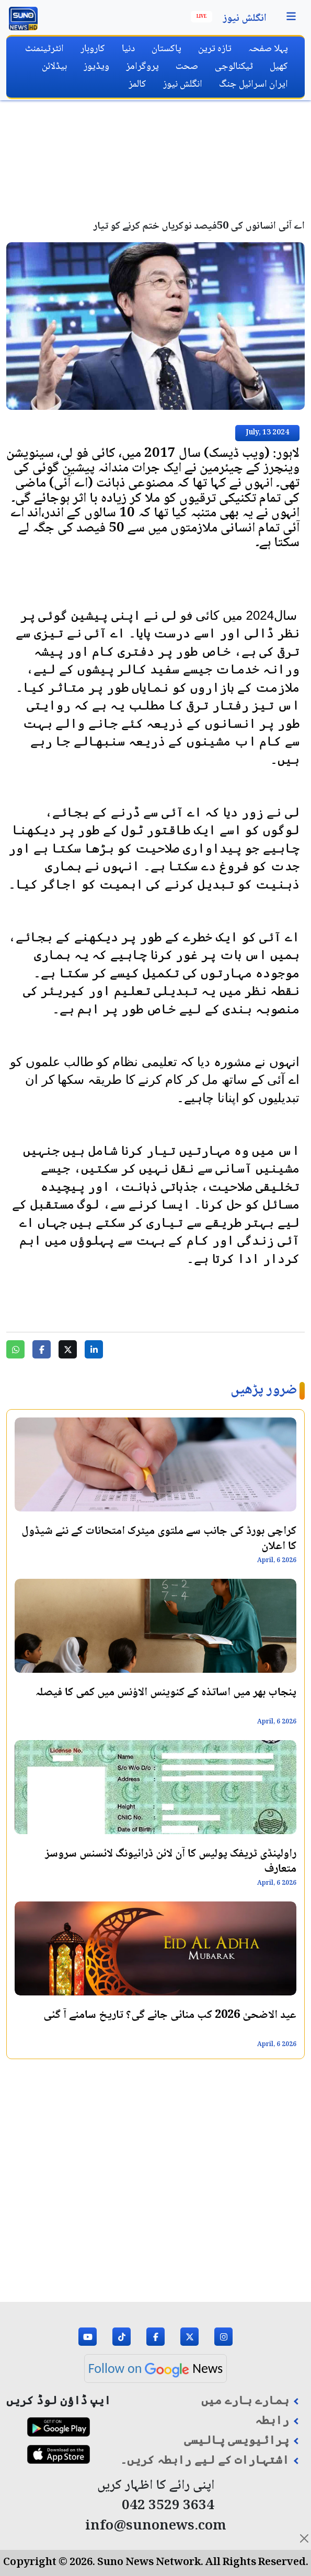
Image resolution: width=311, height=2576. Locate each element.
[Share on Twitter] (68, 1349)
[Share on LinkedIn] (94, 1349)
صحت (187, 66)
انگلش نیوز (245, 19)
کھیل (279, 66)
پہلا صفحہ (268, 48)
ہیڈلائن (54, 66)
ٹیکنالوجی (234, 66)
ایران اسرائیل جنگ (253, 84)
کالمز (137, 84)
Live (201, 16)
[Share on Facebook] (41, 1349)
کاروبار (92, 48)
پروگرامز (142, 66)
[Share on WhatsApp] (15, 1349)
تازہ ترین (215, 48)
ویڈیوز (96, 66)
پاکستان (166, 48)
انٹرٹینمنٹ (44, 48)
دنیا (128, 48)
